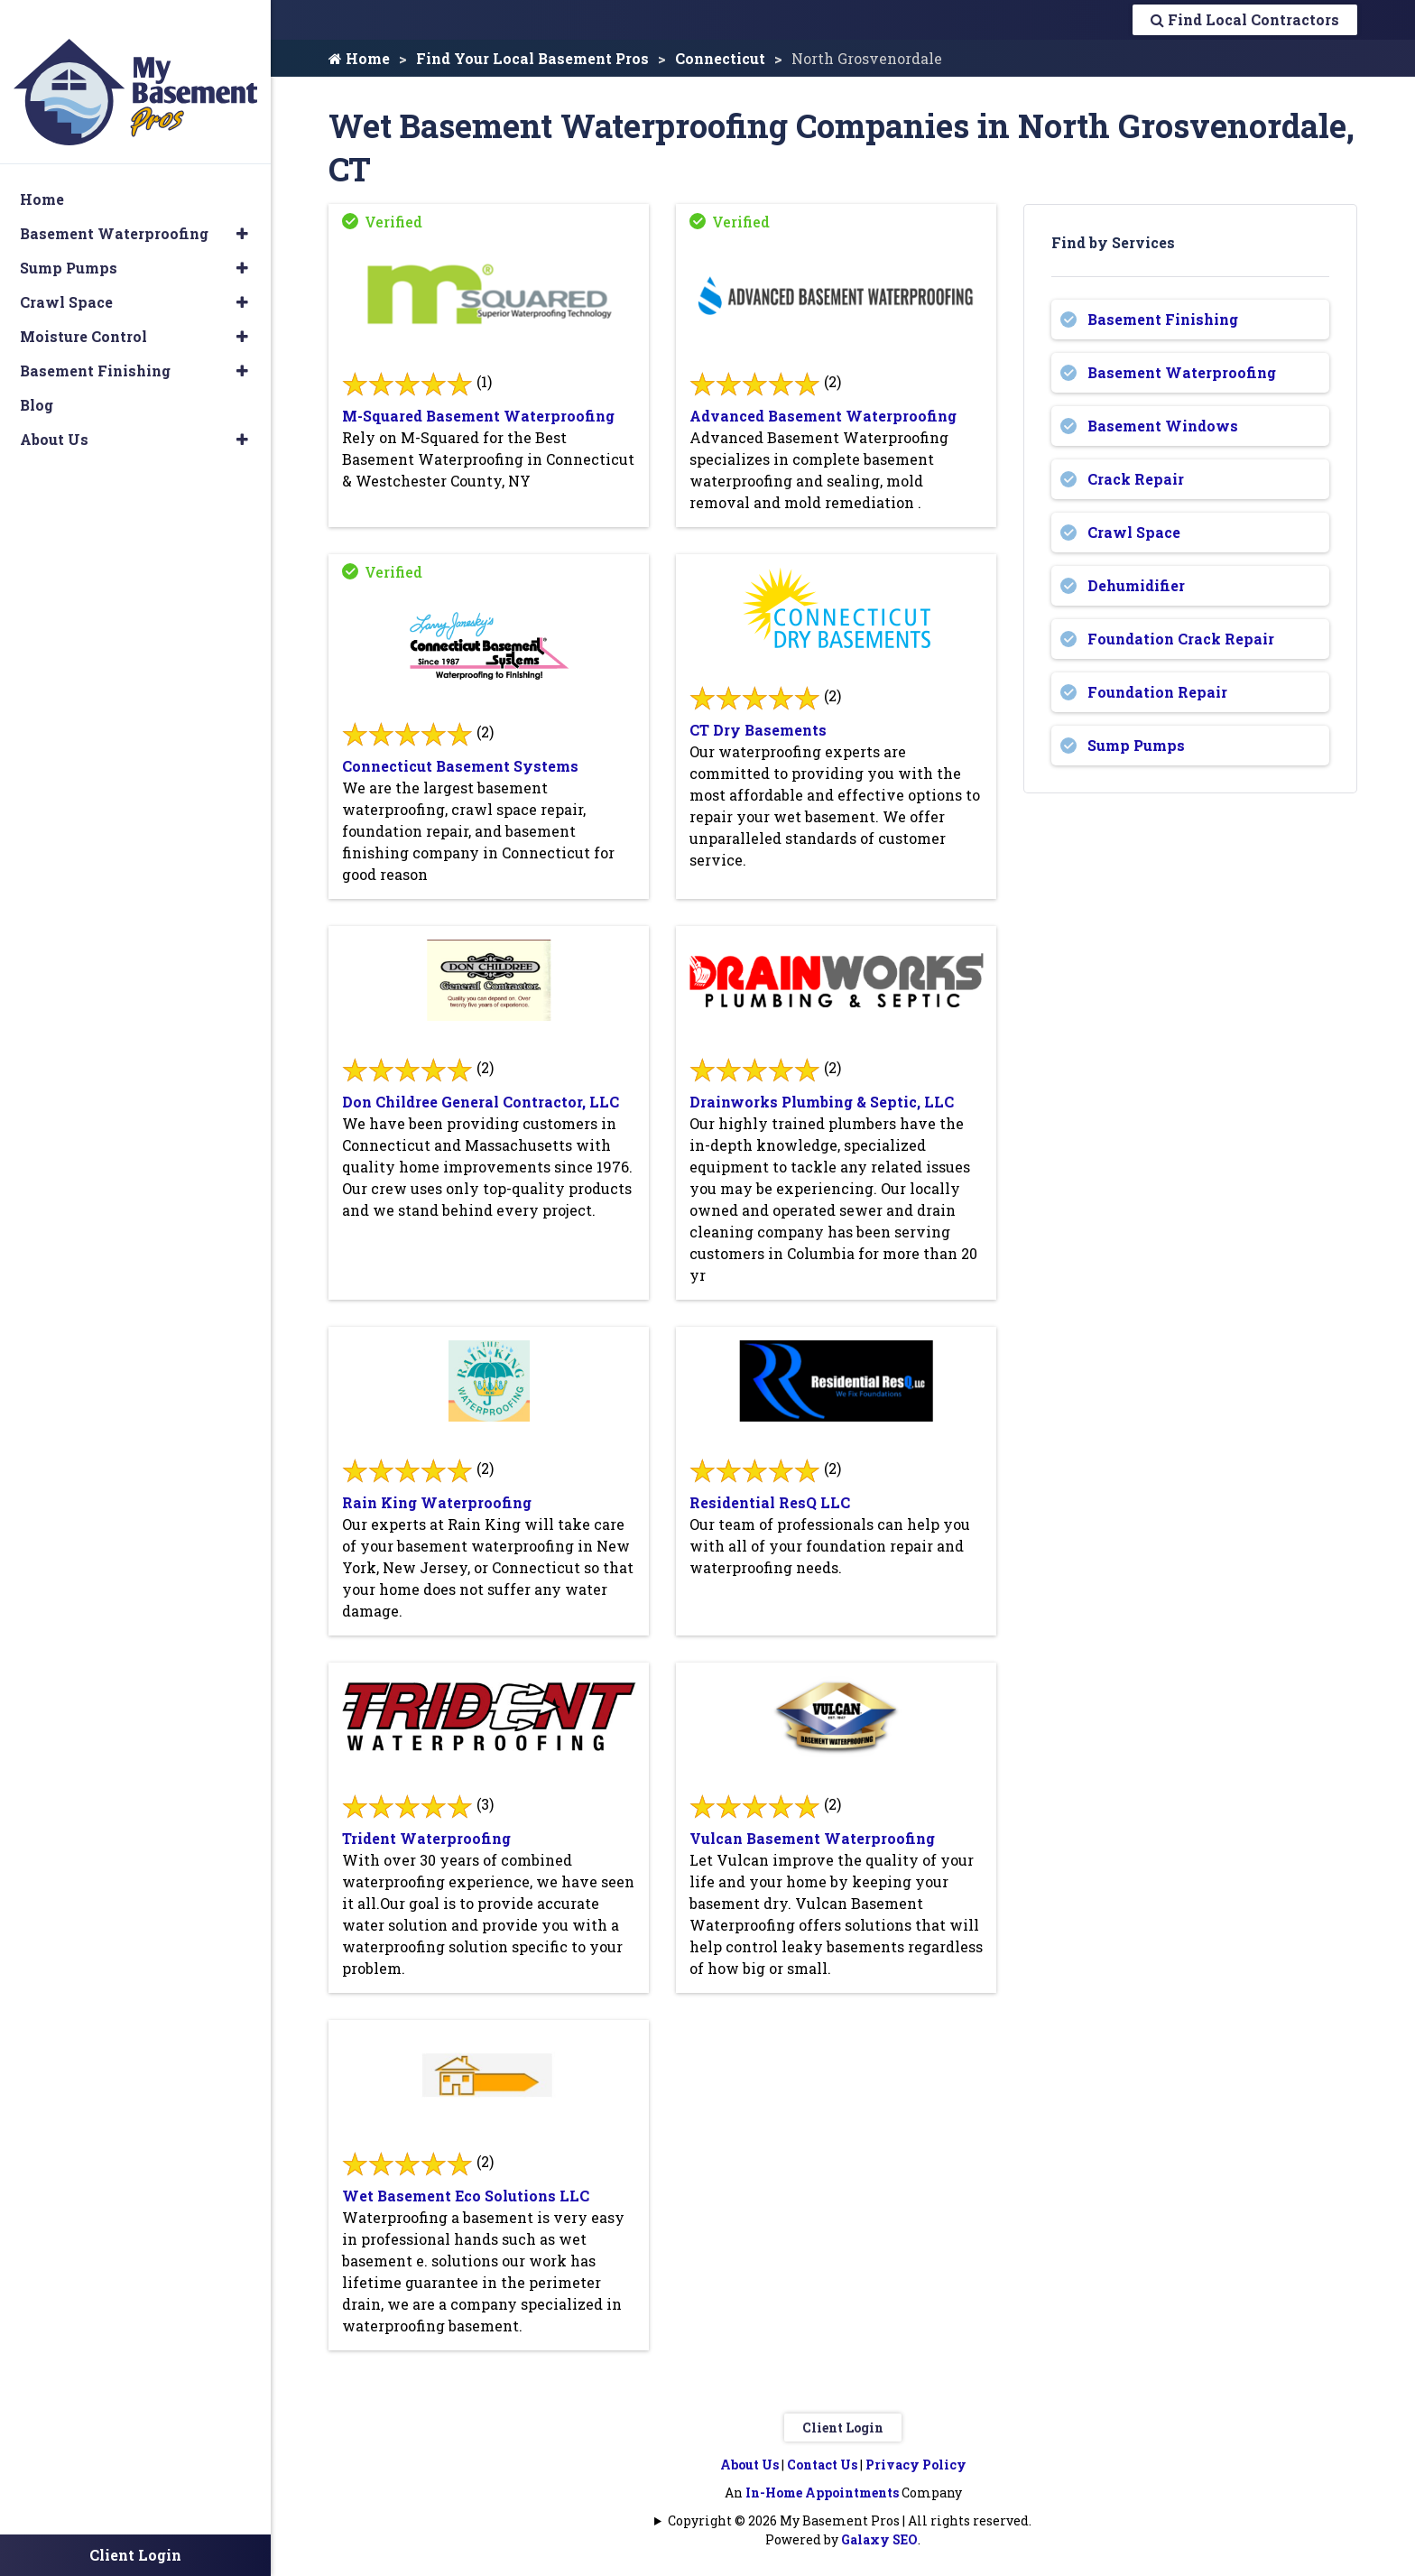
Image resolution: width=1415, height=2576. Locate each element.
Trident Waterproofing (426, 1838)
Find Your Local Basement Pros (532, 58)
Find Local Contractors (1245, 19)
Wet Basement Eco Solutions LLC (465, 2195)
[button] (242, 208)
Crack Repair (1135, 478)
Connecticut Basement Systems (460, 765)
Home (359, 58)
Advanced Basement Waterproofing (823, 415)
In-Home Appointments (822, 2492)
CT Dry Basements (758, 729)
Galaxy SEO (879, 2539)
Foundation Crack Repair (1180, 638)
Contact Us (822, 2464)
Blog (36, 379)
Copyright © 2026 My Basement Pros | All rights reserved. (849, 2520)
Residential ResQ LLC (769, 1502)
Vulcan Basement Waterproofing (812, 1838)
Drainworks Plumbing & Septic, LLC (821, 1101)
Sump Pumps (1136, 745)
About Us (749, 2464)
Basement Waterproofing (1181, 372)
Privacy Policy (915, 2464)
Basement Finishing (1162, 319)
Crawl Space (1133, 532)
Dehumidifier (1136, 585)
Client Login (842, 2427)
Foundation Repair (1157, 691)
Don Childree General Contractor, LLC (480, 1101)
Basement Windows (1162, 425)
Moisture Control (83, 310)
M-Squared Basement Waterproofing (478, 415)
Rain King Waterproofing (437, 1502)
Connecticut (720, 58)
